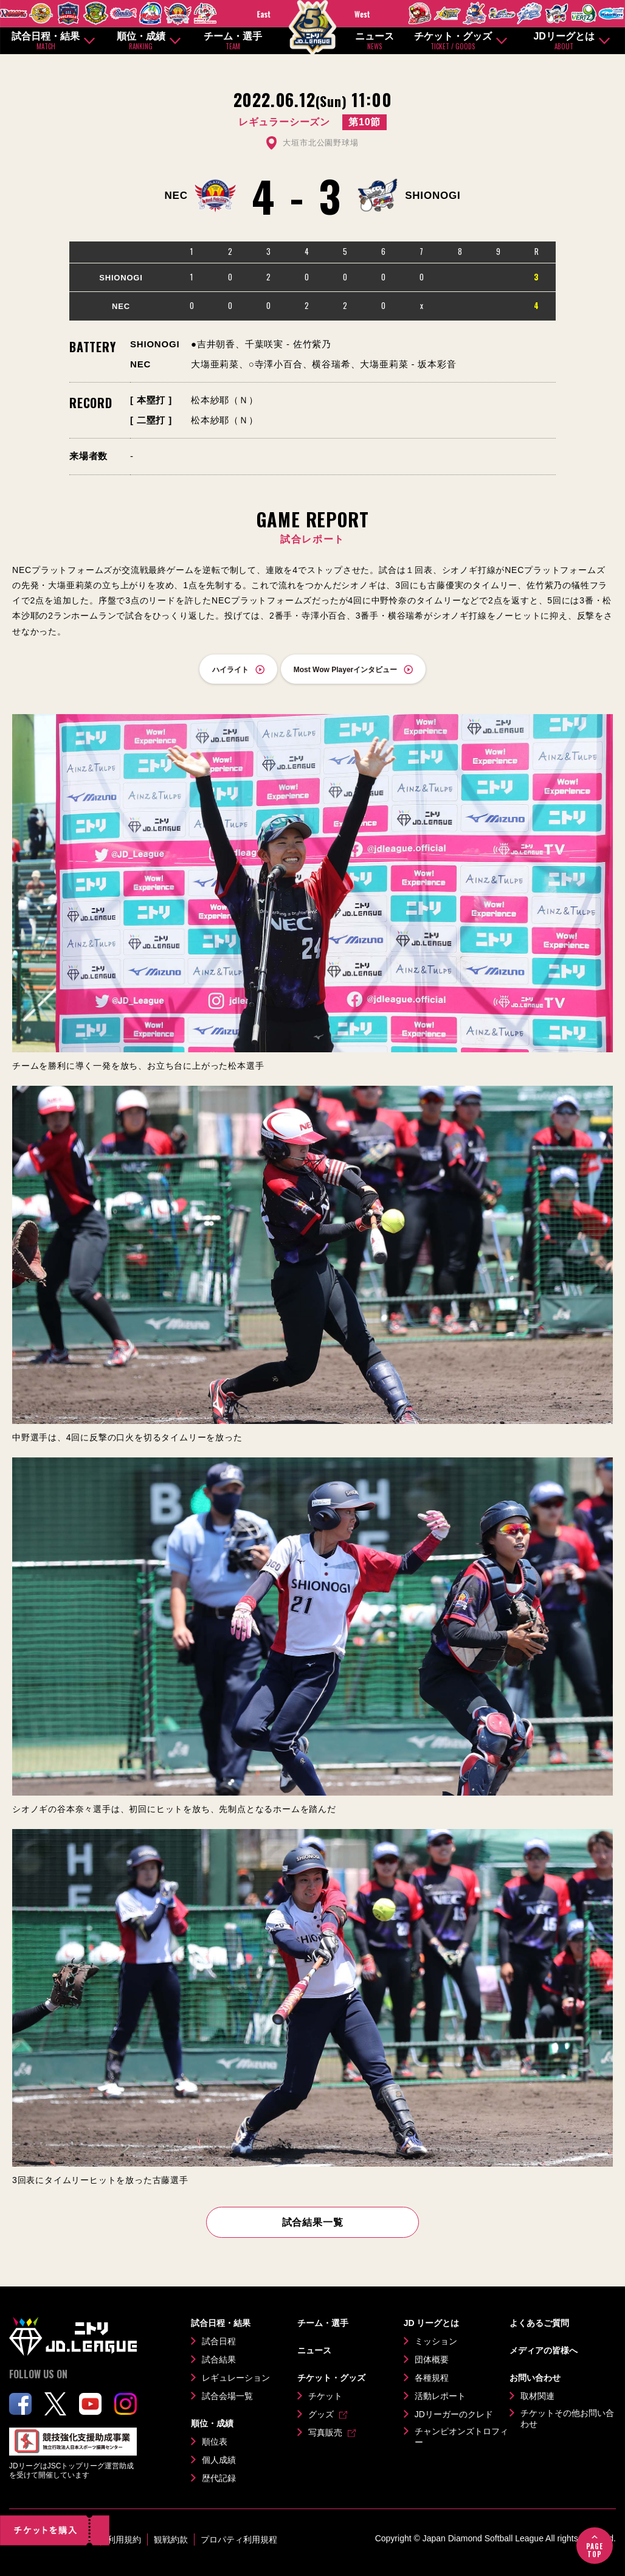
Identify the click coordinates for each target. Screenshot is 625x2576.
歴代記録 (219, 2478)
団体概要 (432, 2359)
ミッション (436, 2341)
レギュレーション (236, 2378)
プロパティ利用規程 (239, 2539)
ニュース (374, 41)
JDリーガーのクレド (454, 2414)
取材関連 (537, 2396)
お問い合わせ (535, 2378)
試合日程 (219, 2341)
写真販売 (325, 2432)
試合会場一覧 (227, 2396)
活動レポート (440, 2396)
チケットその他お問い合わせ (567, 2418)
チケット (325, 2396)
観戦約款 (171, 2539)
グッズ (321, 2414)
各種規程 (432, 2378)
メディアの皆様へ (543, 2350)
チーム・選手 (233, 41)
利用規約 (124, 2539)
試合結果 (219, 2359)
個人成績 (219, 2460)
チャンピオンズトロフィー (461, 2436)
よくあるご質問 (539, 2323)
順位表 (214, 2441)
